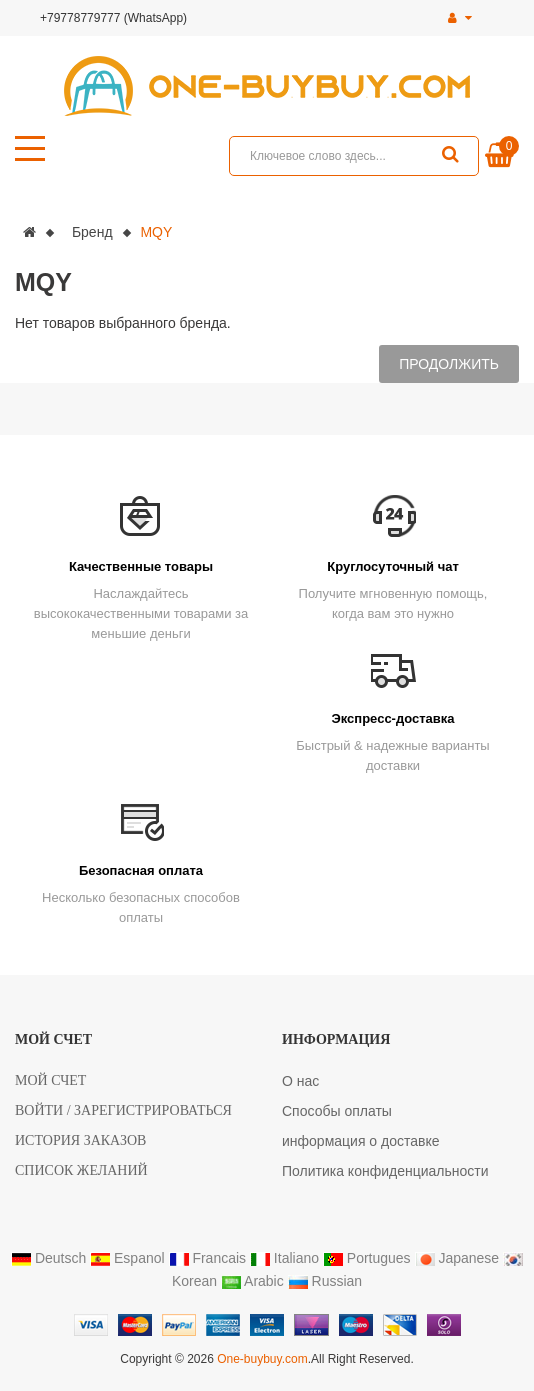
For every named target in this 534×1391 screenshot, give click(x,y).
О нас (300, 1081)
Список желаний (81, 1170)
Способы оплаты (337, 1111)
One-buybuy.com (262, 1359)
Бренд (92, 232)
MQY (156, 232)
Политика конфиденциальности (385, 1171)
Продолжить (449, 364)
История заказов (80, 1140)
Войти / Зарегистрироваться (123, 1110)
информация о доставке (361, 1141)
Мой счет (50, 1080)
